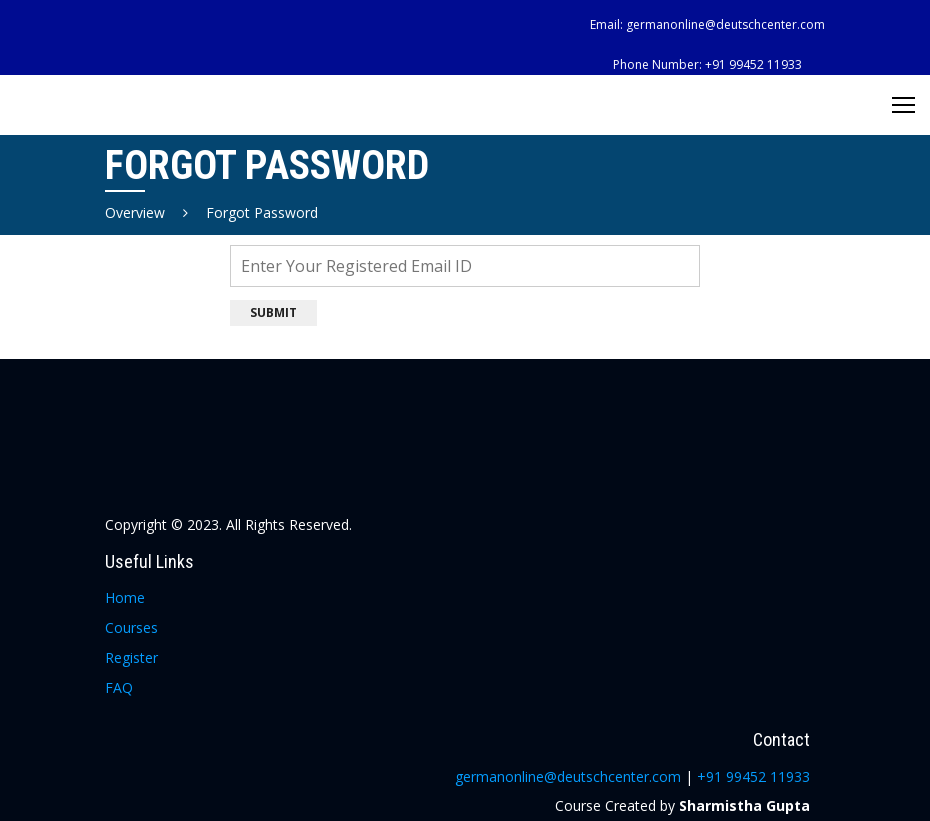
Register (131, 657)
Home (125, 597)
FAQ (119, 687)
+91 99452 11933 (753, 64)
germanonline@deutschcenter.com (725, 24)
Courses (131, 627)
